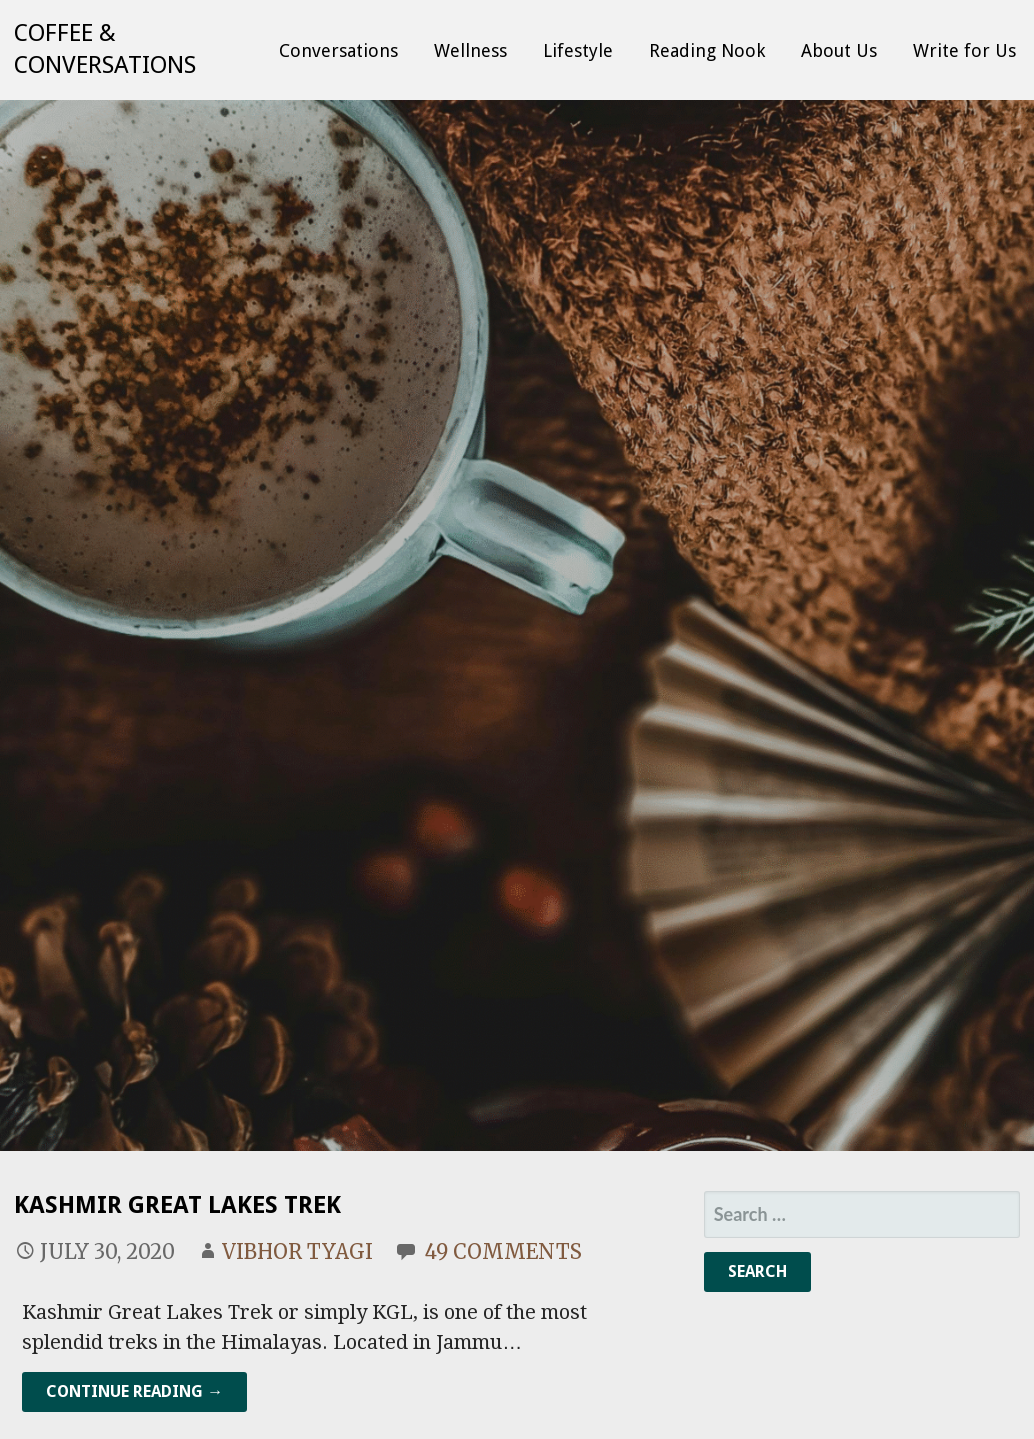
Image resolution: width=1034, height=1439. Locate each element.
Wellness (470, 50)
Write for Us (964, 50)
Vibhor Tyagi (297, 1251)
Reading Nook (707, 50)
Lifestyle (578, 50)
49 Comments (503, 1251)
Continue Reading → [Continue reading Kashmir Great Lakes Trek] (134, 1391)
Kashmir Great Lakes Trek (177, 1205)
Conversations (338, 50)
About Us (839, 50)
